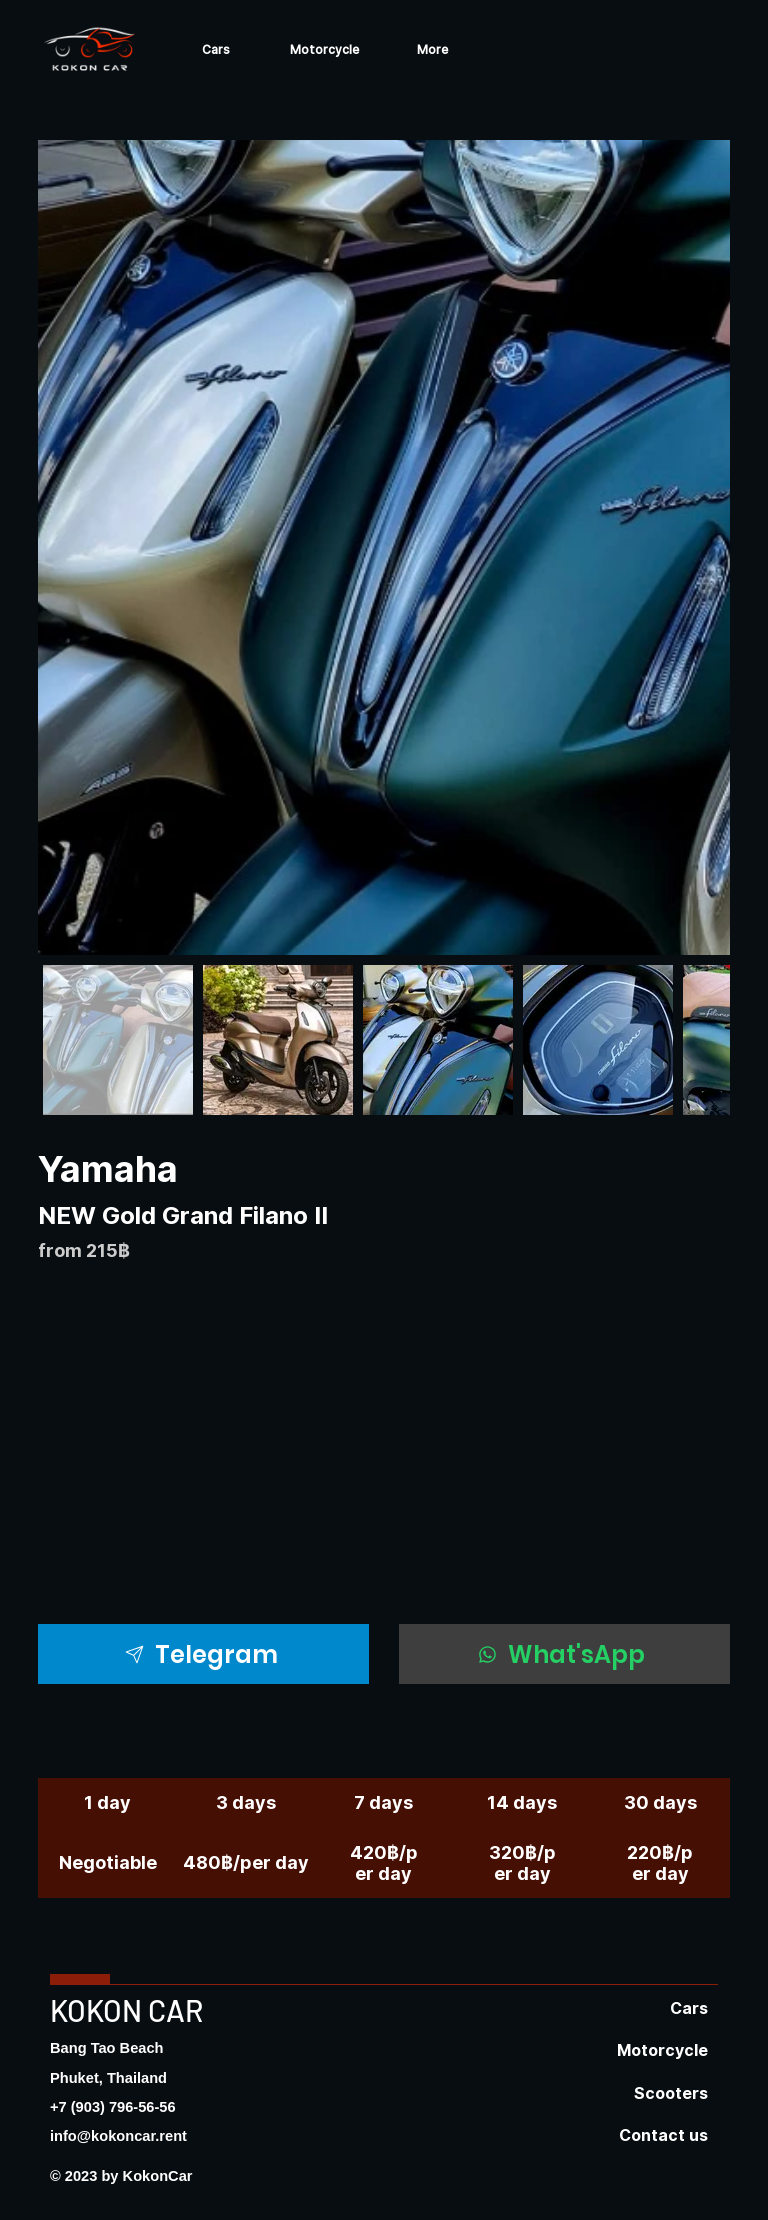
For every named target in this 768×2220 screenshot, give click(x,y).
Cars (689, 2008)
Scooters (671, 2093)
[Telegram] (203, 1654)
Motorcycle (662, 2050)
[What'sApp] (564, 1654)
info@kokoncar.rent (118, 2136)
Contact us (663, 2135)
